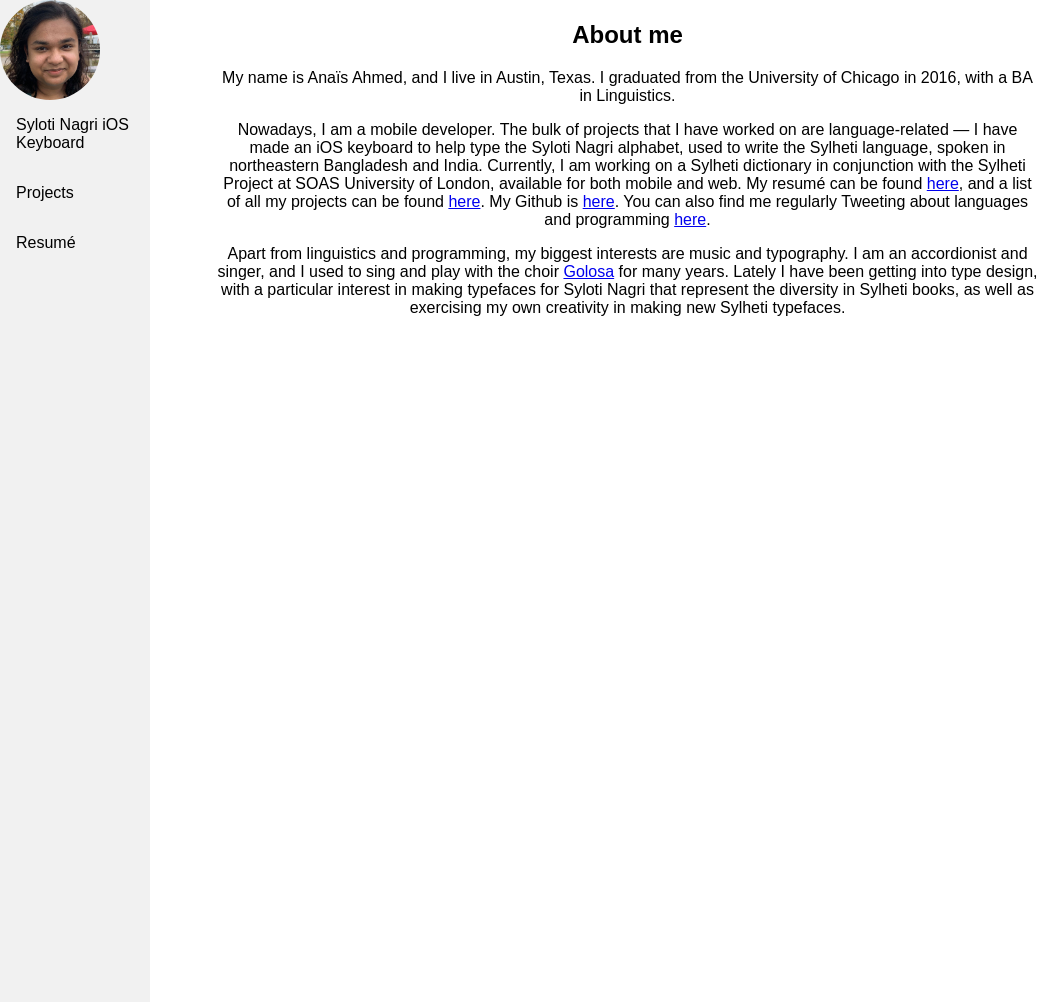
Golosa (588, 271)
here (943, 183)
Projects (45, 192)
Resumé (46, 242)
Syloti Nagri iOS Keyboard (72, 133)
